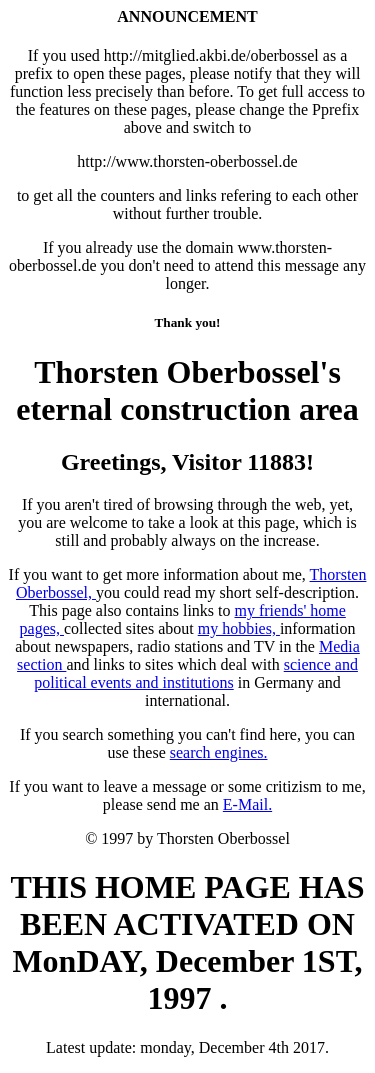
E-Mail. (247, 804)
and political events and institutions (196, 673)
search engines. (219, 752)
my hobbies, (239, 628)
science (309, 664)
